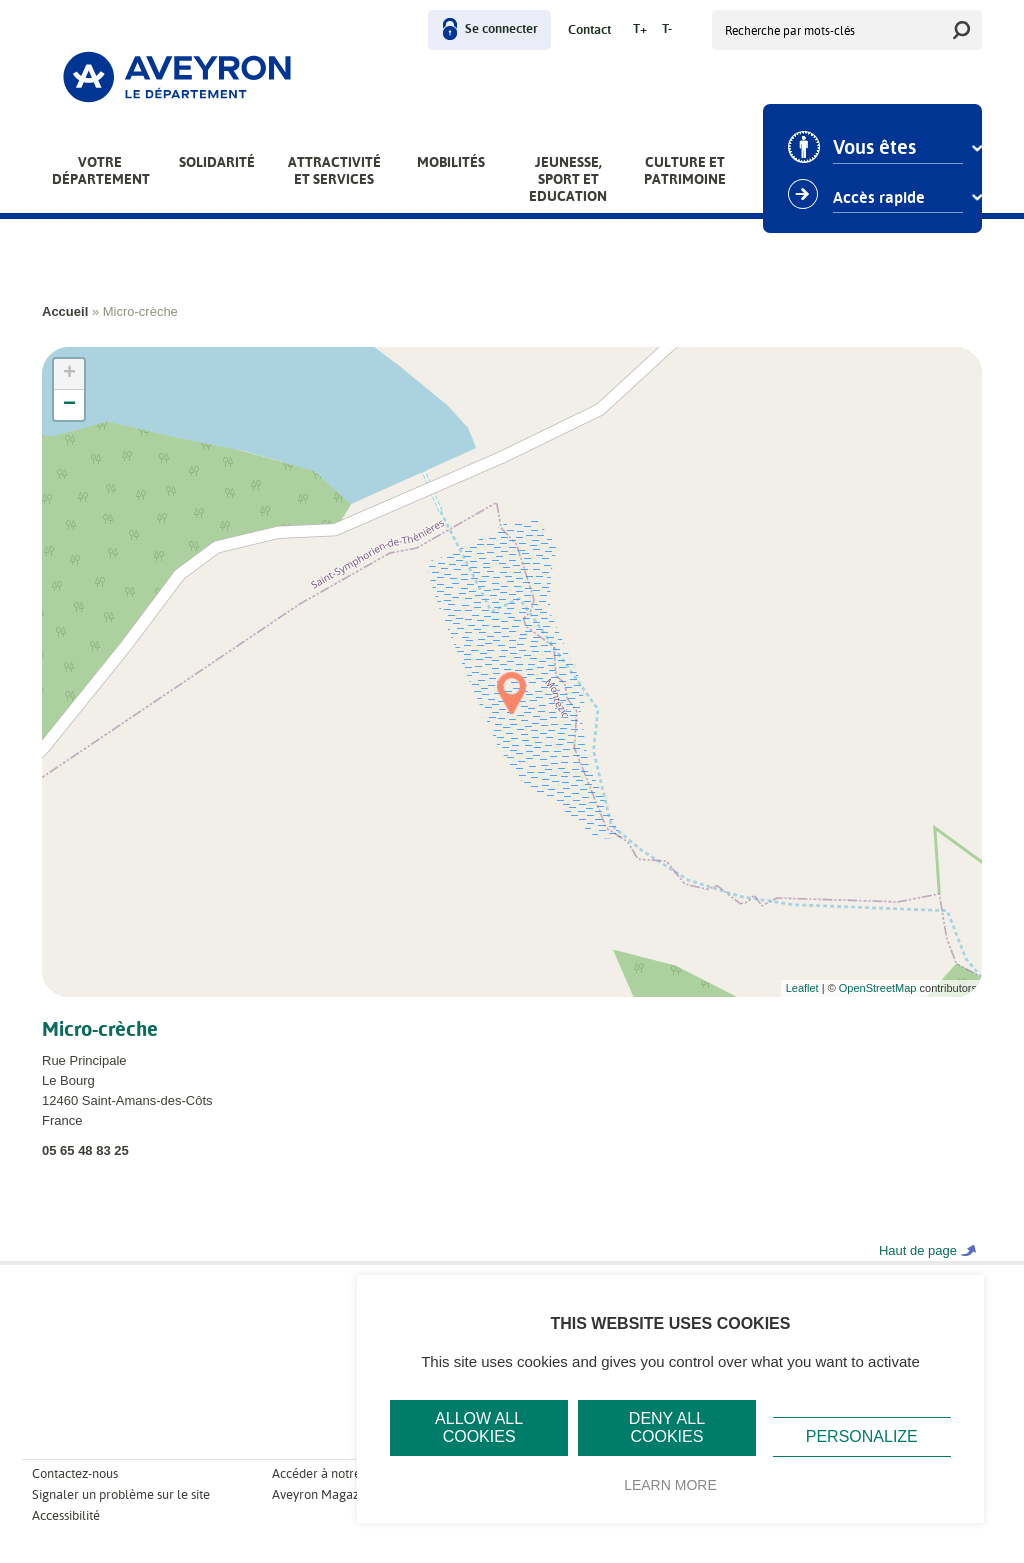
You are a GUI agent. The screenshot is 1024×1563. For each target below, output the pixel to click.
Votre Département (101, 170)
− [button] (69, 405)
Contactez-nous (75, 1473)
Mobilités (451, 162)
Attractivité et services (334, 170)
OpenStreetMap (878, 988)
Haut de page (918, 1250)
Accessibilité (66, 1515)
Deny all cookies (667, 1427)
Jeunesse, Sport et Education (568, 179)
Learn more (670, 1485)
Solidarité (217, 162)
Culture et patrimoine (685, 170)
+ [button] (69, 374)
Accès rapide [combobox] (879, 198)
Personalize (862, 1436)
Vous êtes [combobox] (874, 148)
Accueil (65, 311)
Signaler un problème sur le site (121, 1494)
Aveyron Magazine (324, 1494)
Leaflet (802, 988)
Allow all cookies (479, 1427)
